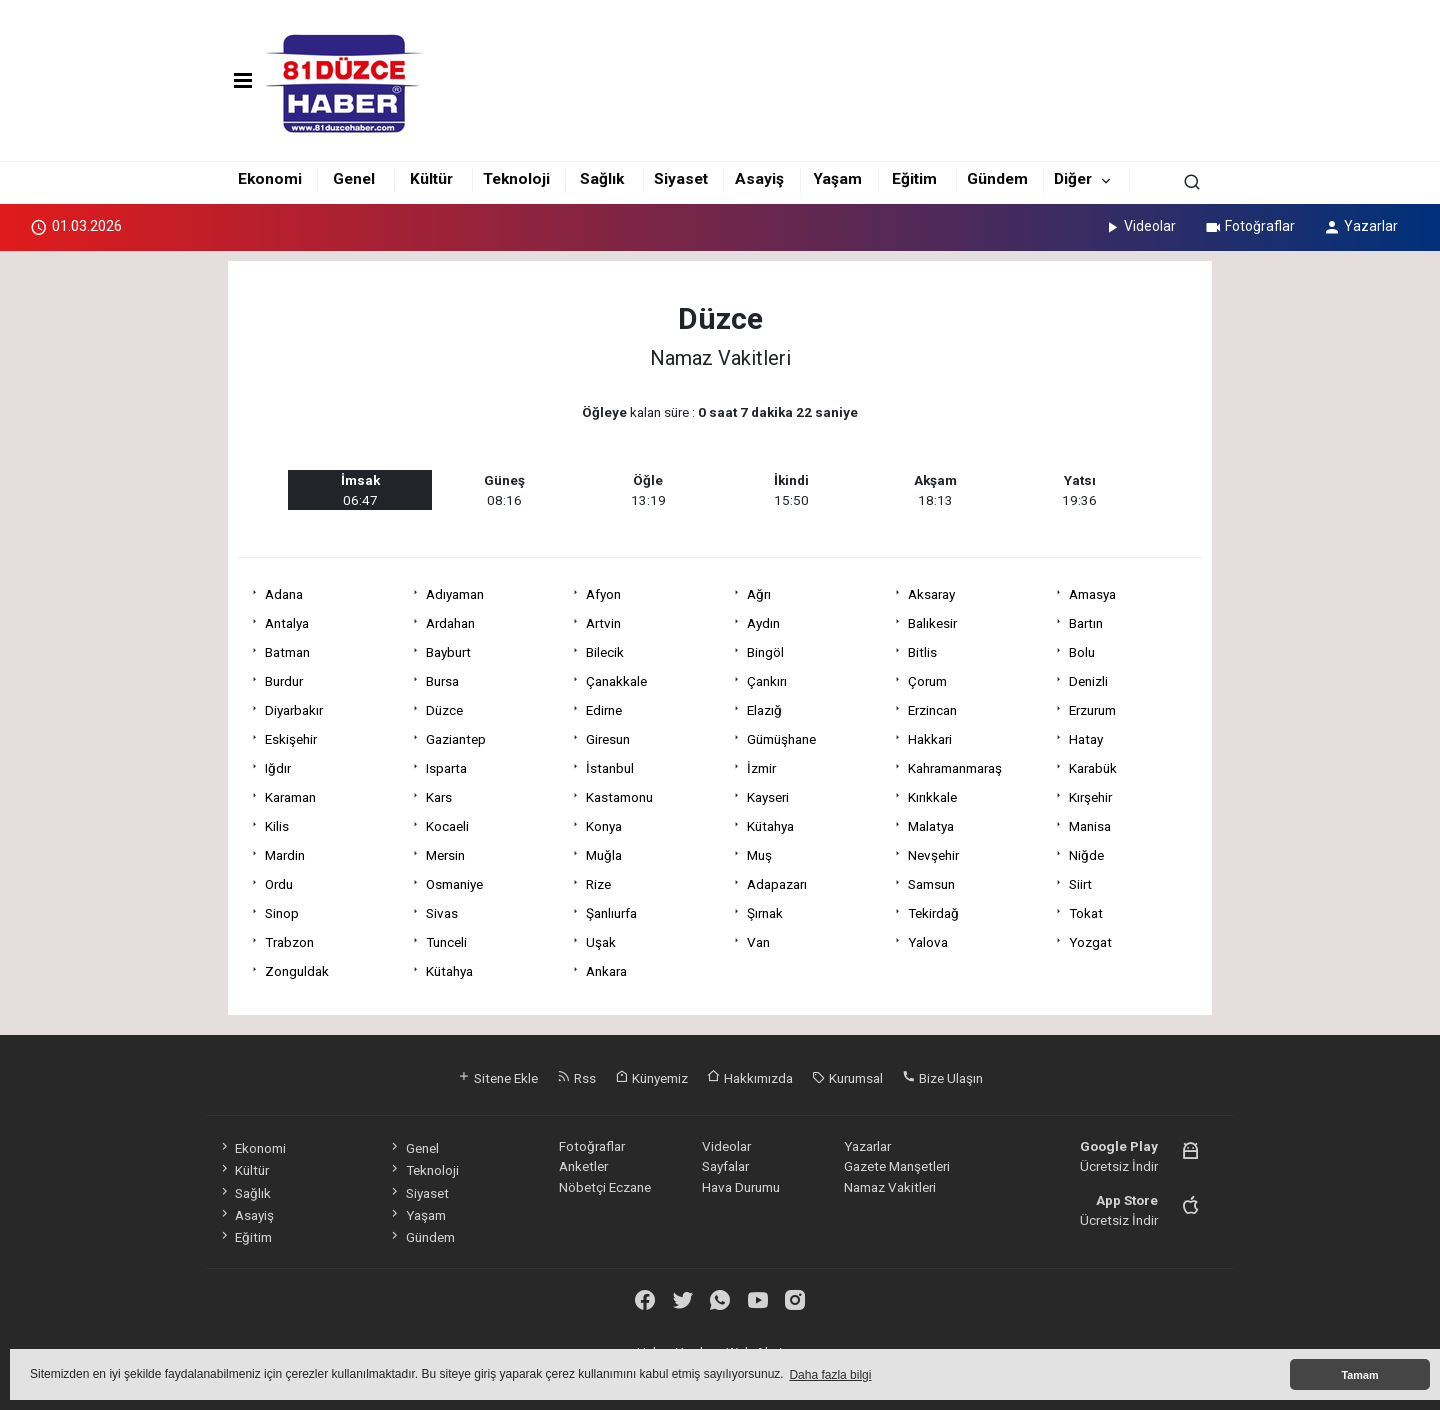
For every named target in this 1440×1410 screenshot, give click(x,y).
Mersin (445, 855)
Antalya (287, 623)
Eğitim (914, 179)
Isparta (446, 768)
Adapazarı (777, 884)
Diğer (1073, 179)
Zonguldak (297, 971)
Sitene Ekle (497, 1078)
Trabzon (289, 942)
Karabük (1093, 768)
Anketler (583, 1166)
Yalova (928, 942)
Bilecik (605, 652)
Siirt (1080, 884)
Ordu (279, 884)
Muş (759, 855)
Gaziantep (456, 739)
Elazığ (764, 710)
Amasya (1092, 594)
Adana (284, 594)
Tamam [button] (1359, 1375)
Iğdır (278, 768)
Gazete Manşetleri (897, 1166)
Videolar (1139, 226)
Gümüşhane (781, 739)
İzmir (761, 768)
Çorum (927, 681)
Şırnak (765, 913)
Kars (439, 797)
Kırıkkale (932, 797)
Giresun (608, 739)
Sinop (282, 913)
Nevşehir (933, 855)
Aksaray (931, 594)
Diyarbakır (294, 710)
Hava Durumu (741, 1187)
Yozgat (1090, 942)
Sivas (442, 913)
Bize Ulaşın (942, 1078)
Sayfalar (725, 1166)
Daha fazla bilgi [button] (830, 1375)
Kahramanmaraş (955, 768)
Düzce (444, 710)
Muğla (604, 855)
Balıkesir (932, 623)
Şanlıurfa (611, 913)
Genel (354, 179)
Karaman (290, 797)
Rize (598, 884)
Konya (604, 826)
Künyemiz (651, 1078)
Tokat (1086, 913)
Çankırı (767, 681)
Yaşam (837, 179)
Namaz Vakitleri (890, 1187)
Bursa (442, 681)
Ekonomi (270, 179)
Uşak (601, 942)
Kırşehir (1090, 797)
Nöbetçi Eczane (605, 1187)
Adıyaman (455, 594)
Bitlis (922, 652)
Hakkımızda (750, 1078)
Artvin (603, 623)
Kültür (431, 179)
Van (758, 942)
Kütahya (770, 826)
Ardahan (450, 623)
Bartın (1086, 623)
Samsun (931, 884)
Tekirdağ (933, 913)
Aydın (763, 623)
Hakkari (930, 739)
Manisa (1090, 826)
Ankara (606, 971)
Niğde (1086, 855)
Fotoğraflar (1249, 226)
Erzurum (1092, 710)
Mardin (285, 855)
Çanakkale (616, 681)
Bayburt (448, 652)
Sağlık (602, 179)
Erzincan (932, 710)
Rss (576, 1078)
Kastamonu (619, 797)
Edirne (604, 710)
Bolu (1082, 652)
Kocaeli (447, 826)
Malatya (931, 826)
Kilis (277, 826)
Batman (287, 652)
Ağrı (759, 594)
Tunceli (446, 942)
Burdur (284, 681)
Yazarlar (1360, 226)
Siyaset (681, 179)
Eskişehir (291, 739)
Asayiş (759, 179)
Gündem (997, 179)
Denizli (1088, 681)
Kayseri (768, 797)
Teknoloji (516, 179)
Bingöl (765, 652)
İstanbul (610, 768)
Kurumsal (847, 1078)
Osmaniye (454, 884)
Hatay (1086, 739)
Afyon (603, 594)
